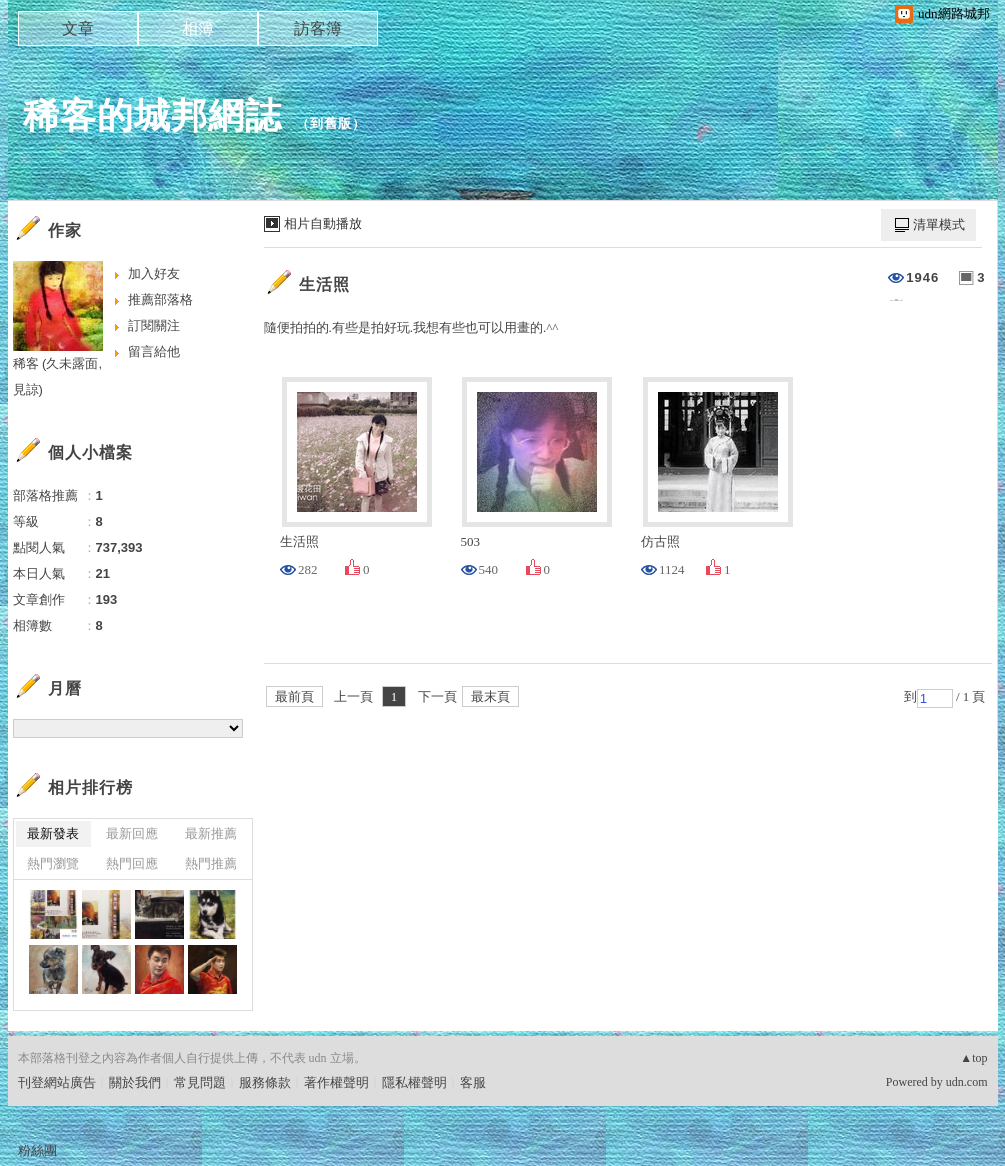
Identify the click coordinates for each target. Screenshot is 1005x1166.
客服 (473, 1082)
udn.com (967, 1082)
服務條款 (265, 1082)
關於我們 (135, 1082)
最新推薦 (211, 833)
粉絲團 (37, 1150)
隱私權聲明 (414, 1082)
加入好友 (154, 273)
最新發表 (53, 833)
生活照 (324, 284)
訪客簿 (318, 28)
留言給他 (154, 351)
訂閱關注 (154, 325)
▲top (973, 1058)
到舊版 (331, 123)
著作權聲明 (336, 1082)
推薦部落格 (160, 299)
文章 (78, 28)
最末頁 (490, 696)
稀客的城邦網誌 (152, 115)
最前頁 (294, 696)
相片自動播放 (323, 223)
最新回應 (132, 833)
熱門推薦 (211, 863)
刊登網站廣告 (57, 1082)
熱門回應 (132, 863)
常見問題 (200, 1082)
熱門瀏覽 (53, 863)
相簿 (198, 28)
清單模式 (939, 224)
